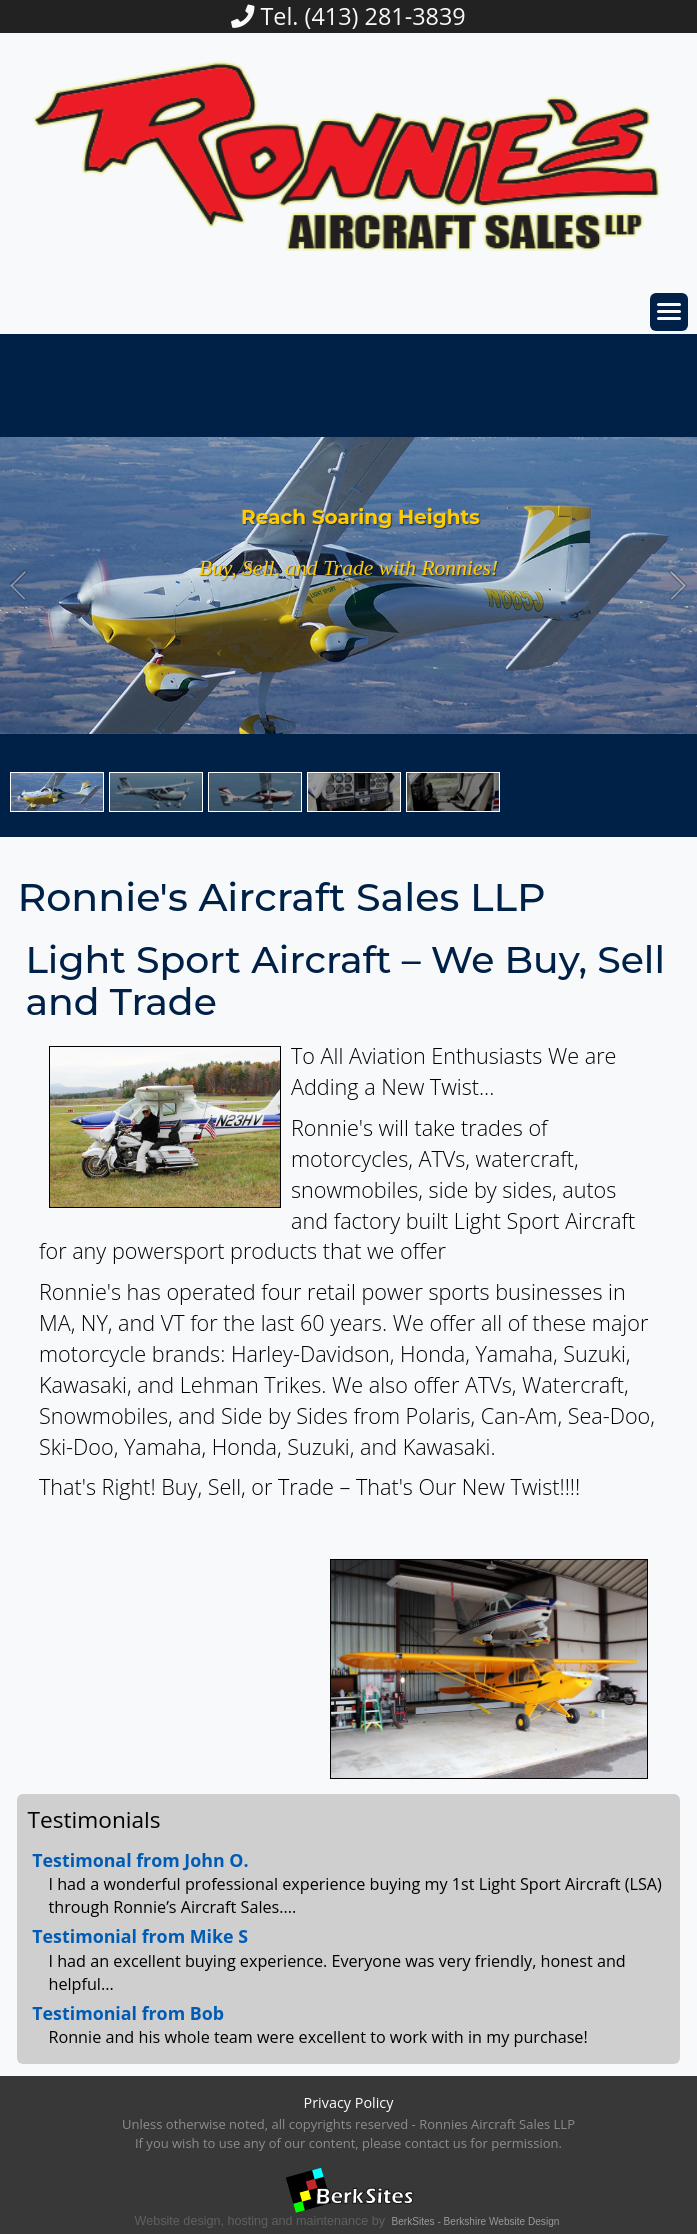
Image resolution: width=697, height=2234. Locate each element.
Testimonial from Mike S (140, 1936)
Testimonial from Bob (128, 2013)
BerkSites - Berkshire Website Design (476, 2221)
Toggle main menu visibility (672, 305)
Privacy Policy (349, 2102)
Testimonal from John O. (140, 1860)
